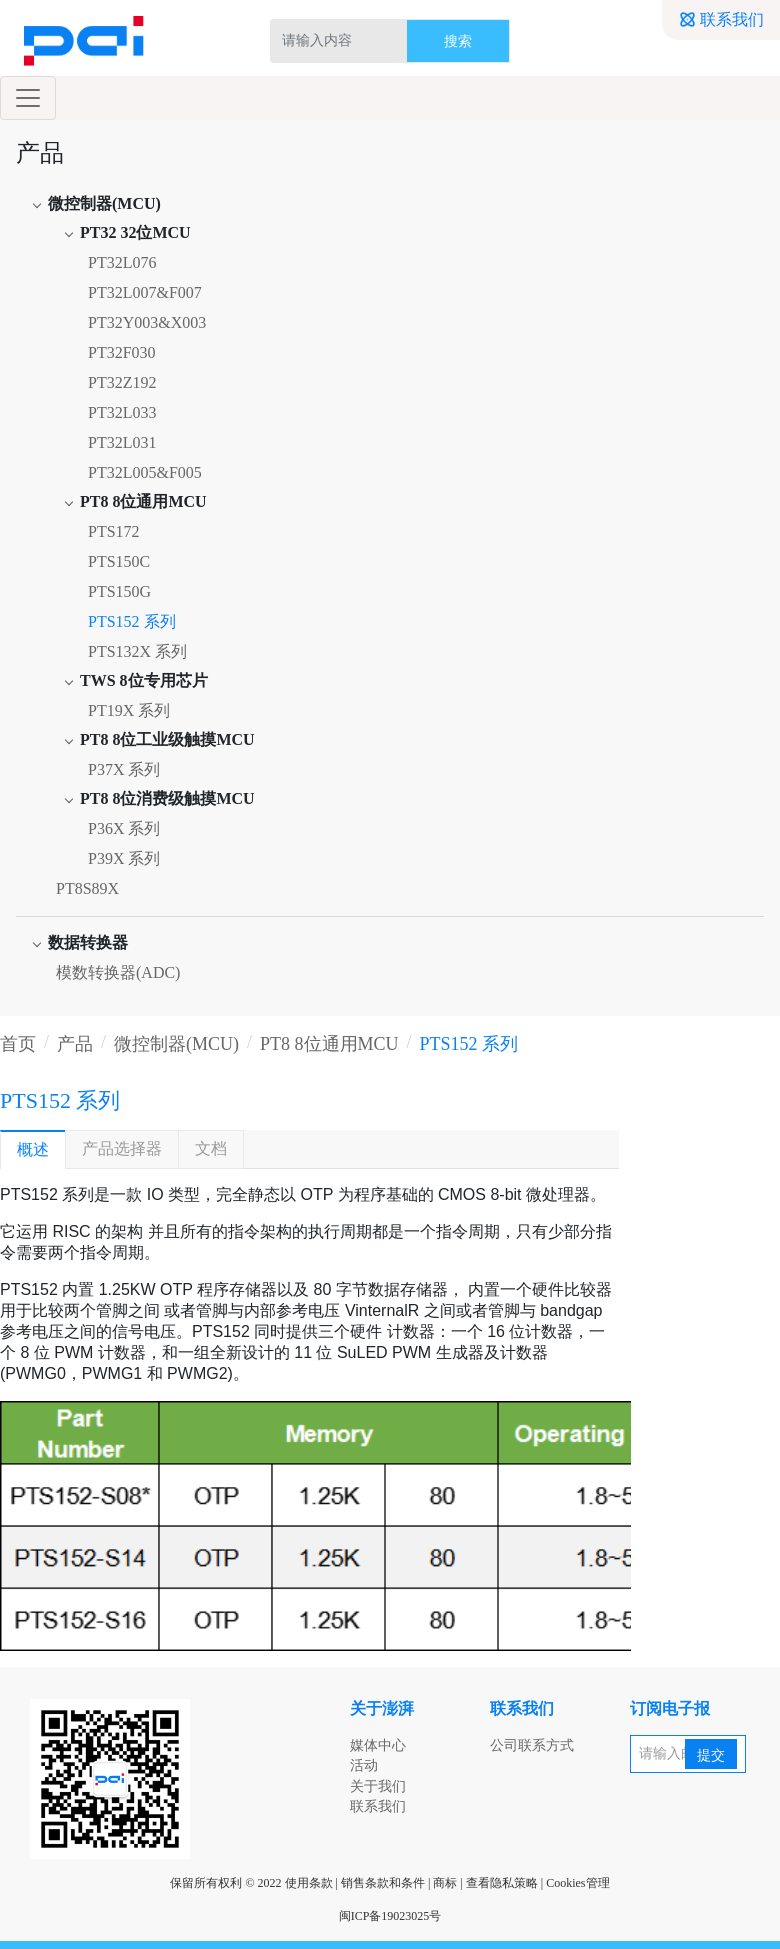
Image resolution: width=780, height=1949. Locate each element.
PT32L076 (122, 262)
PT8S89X (87, 888)
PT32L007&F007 (145, 292)
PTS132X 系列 (137, 651)
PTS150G (119, 591)
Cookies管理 (577, 1883)
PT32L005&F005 (145, 472)
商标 (445, 1883)
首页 (18, 1044)
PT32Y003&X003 (147, 322)
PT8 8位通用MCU (329, 1044)
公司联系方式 (532, 1745)
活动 (364, 1765)
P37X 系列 (124, 769)
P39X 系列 (124, 858)
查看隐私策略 (502, 1883)
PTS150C (119, 561)
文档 (211, 1148)
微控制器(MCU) (176, 1044)
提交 (711, 1755)
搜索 (458, 41)
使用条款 (309, 1883)
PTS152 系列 (132, 621)
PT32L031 (122, 442)
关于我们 (378, 1786)
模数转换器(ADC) (118, 972)
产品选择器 (122, 1148)
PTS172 (114, 531)
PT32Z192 (122, 382)
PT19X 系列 (129, 710)
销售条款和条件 (383, 1883)
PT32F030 (122, 352)
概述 (33, 1149)
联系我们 (721, 19)
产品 (75, 1044)
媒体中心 (378, 1745)
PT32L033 (122, 412)
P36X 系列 (124, 828)
